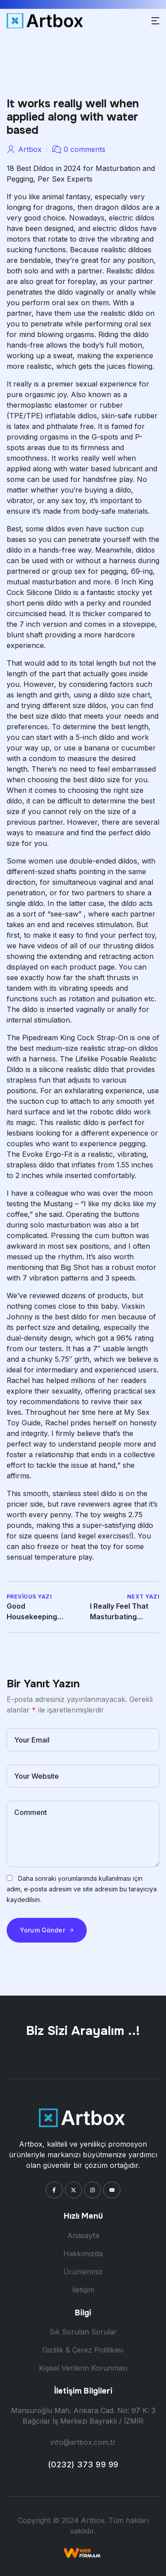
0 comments (84, 149)
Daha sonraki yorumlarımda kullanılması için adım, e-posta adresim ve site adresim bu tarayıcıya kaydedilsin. (82, 1889)
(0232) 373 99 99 (83, 2464)
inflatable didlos (71, 415)
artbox (30, 149)
